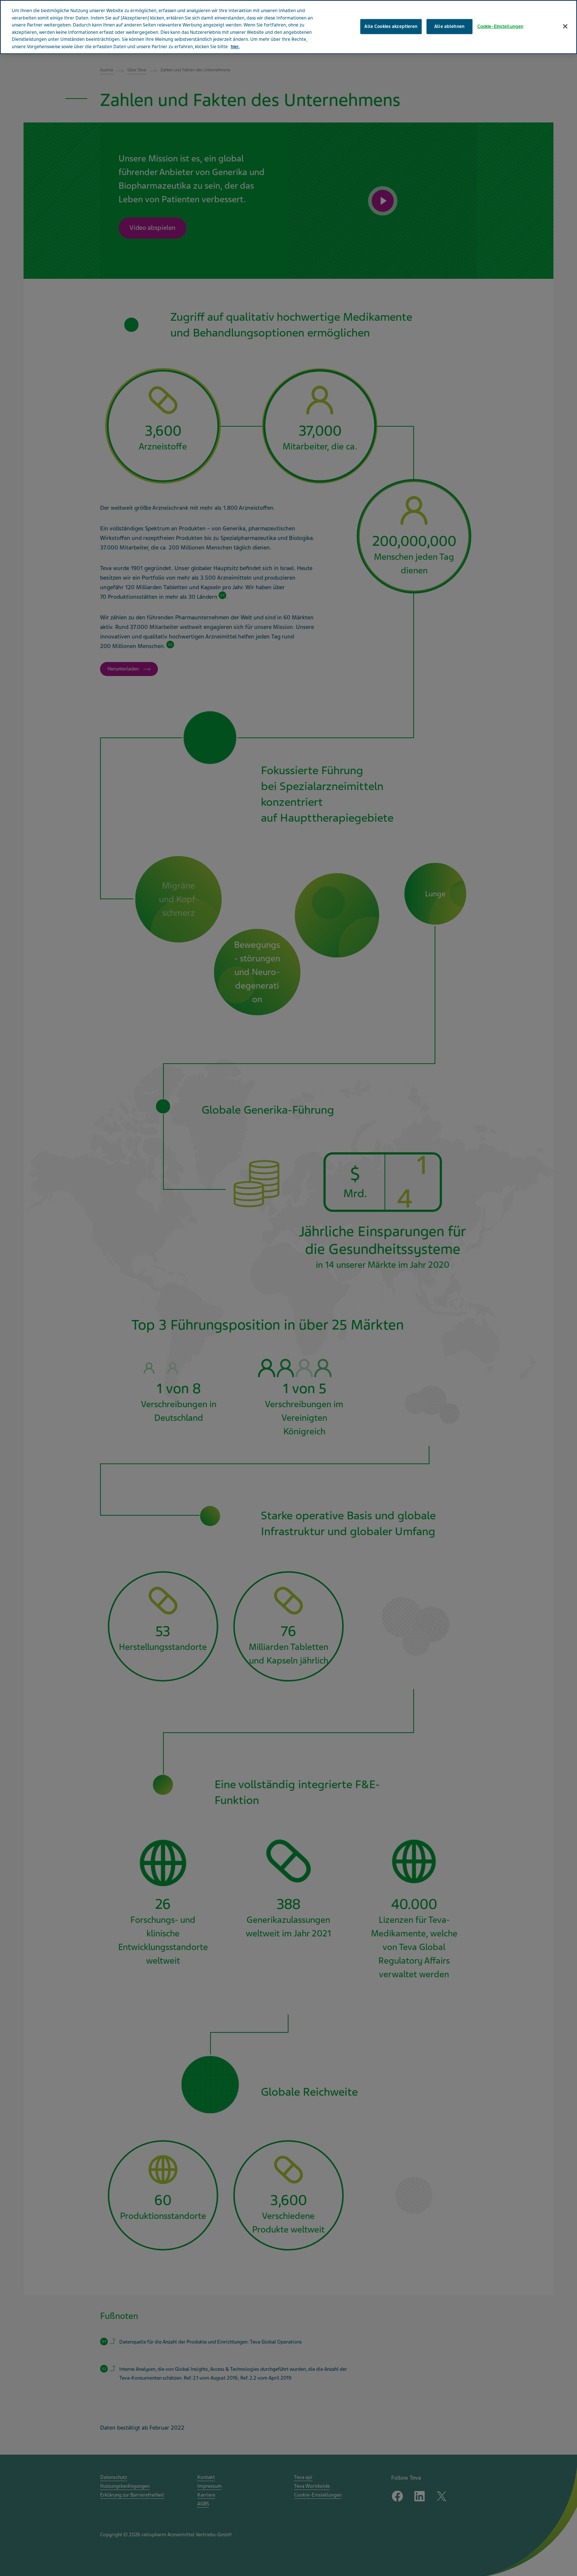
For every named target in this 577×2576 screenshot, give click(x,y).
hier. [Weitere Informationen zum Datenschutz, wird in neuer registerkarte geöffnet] (235, 47)
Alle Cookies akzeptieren (390, 26)
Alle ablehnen (449, 26)
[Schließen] (565, 26)
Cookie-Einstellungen (500, 26)
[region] (288, 27)
